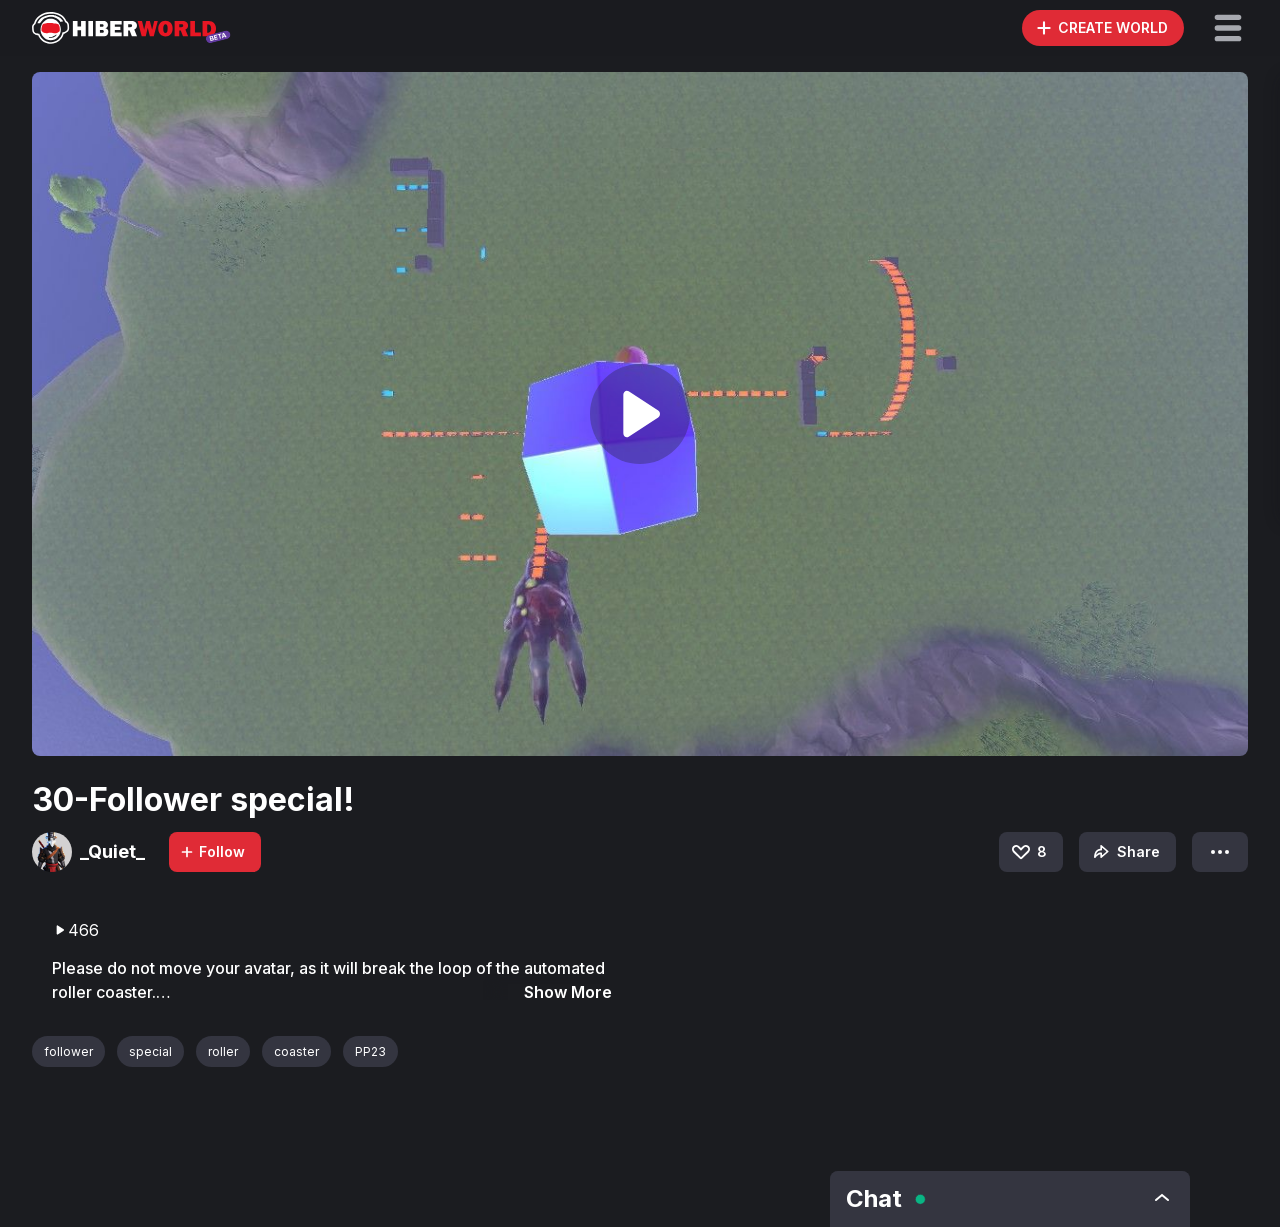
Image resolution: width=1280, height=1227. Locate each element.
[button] (1228, 28)
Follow (212, 851)
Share (1124, 852)
